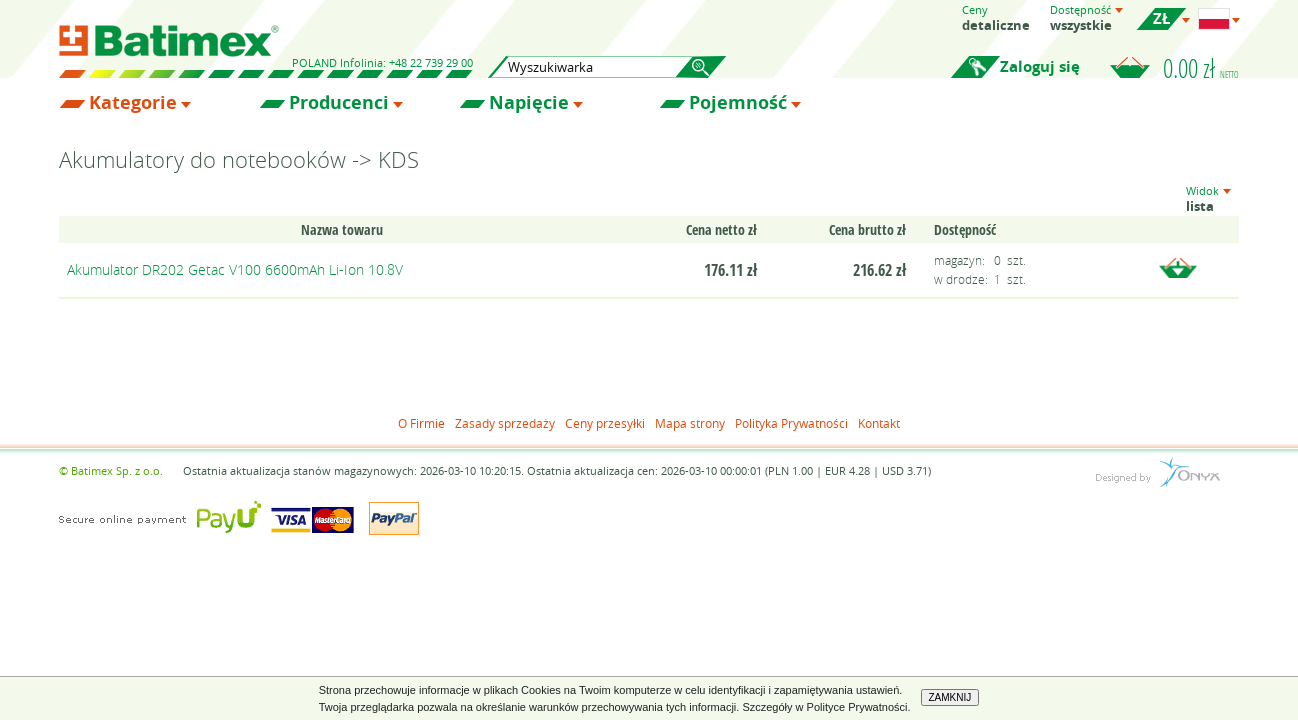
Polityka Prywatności (791, 423)
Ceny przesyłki (605, 423)
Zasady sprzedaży (505, 423)
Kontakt (879, 423)
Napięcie (529, 103)
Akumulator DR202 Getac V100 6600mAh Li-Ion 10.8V (235, 269)
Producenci (339, 103)
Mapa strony (690, 423)
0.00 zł (1201, 68)
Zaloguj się (1040, 66)
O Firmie (421, 423)
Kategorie (133, 103)
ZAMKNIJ (950, 697)
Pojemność (738, 103)
